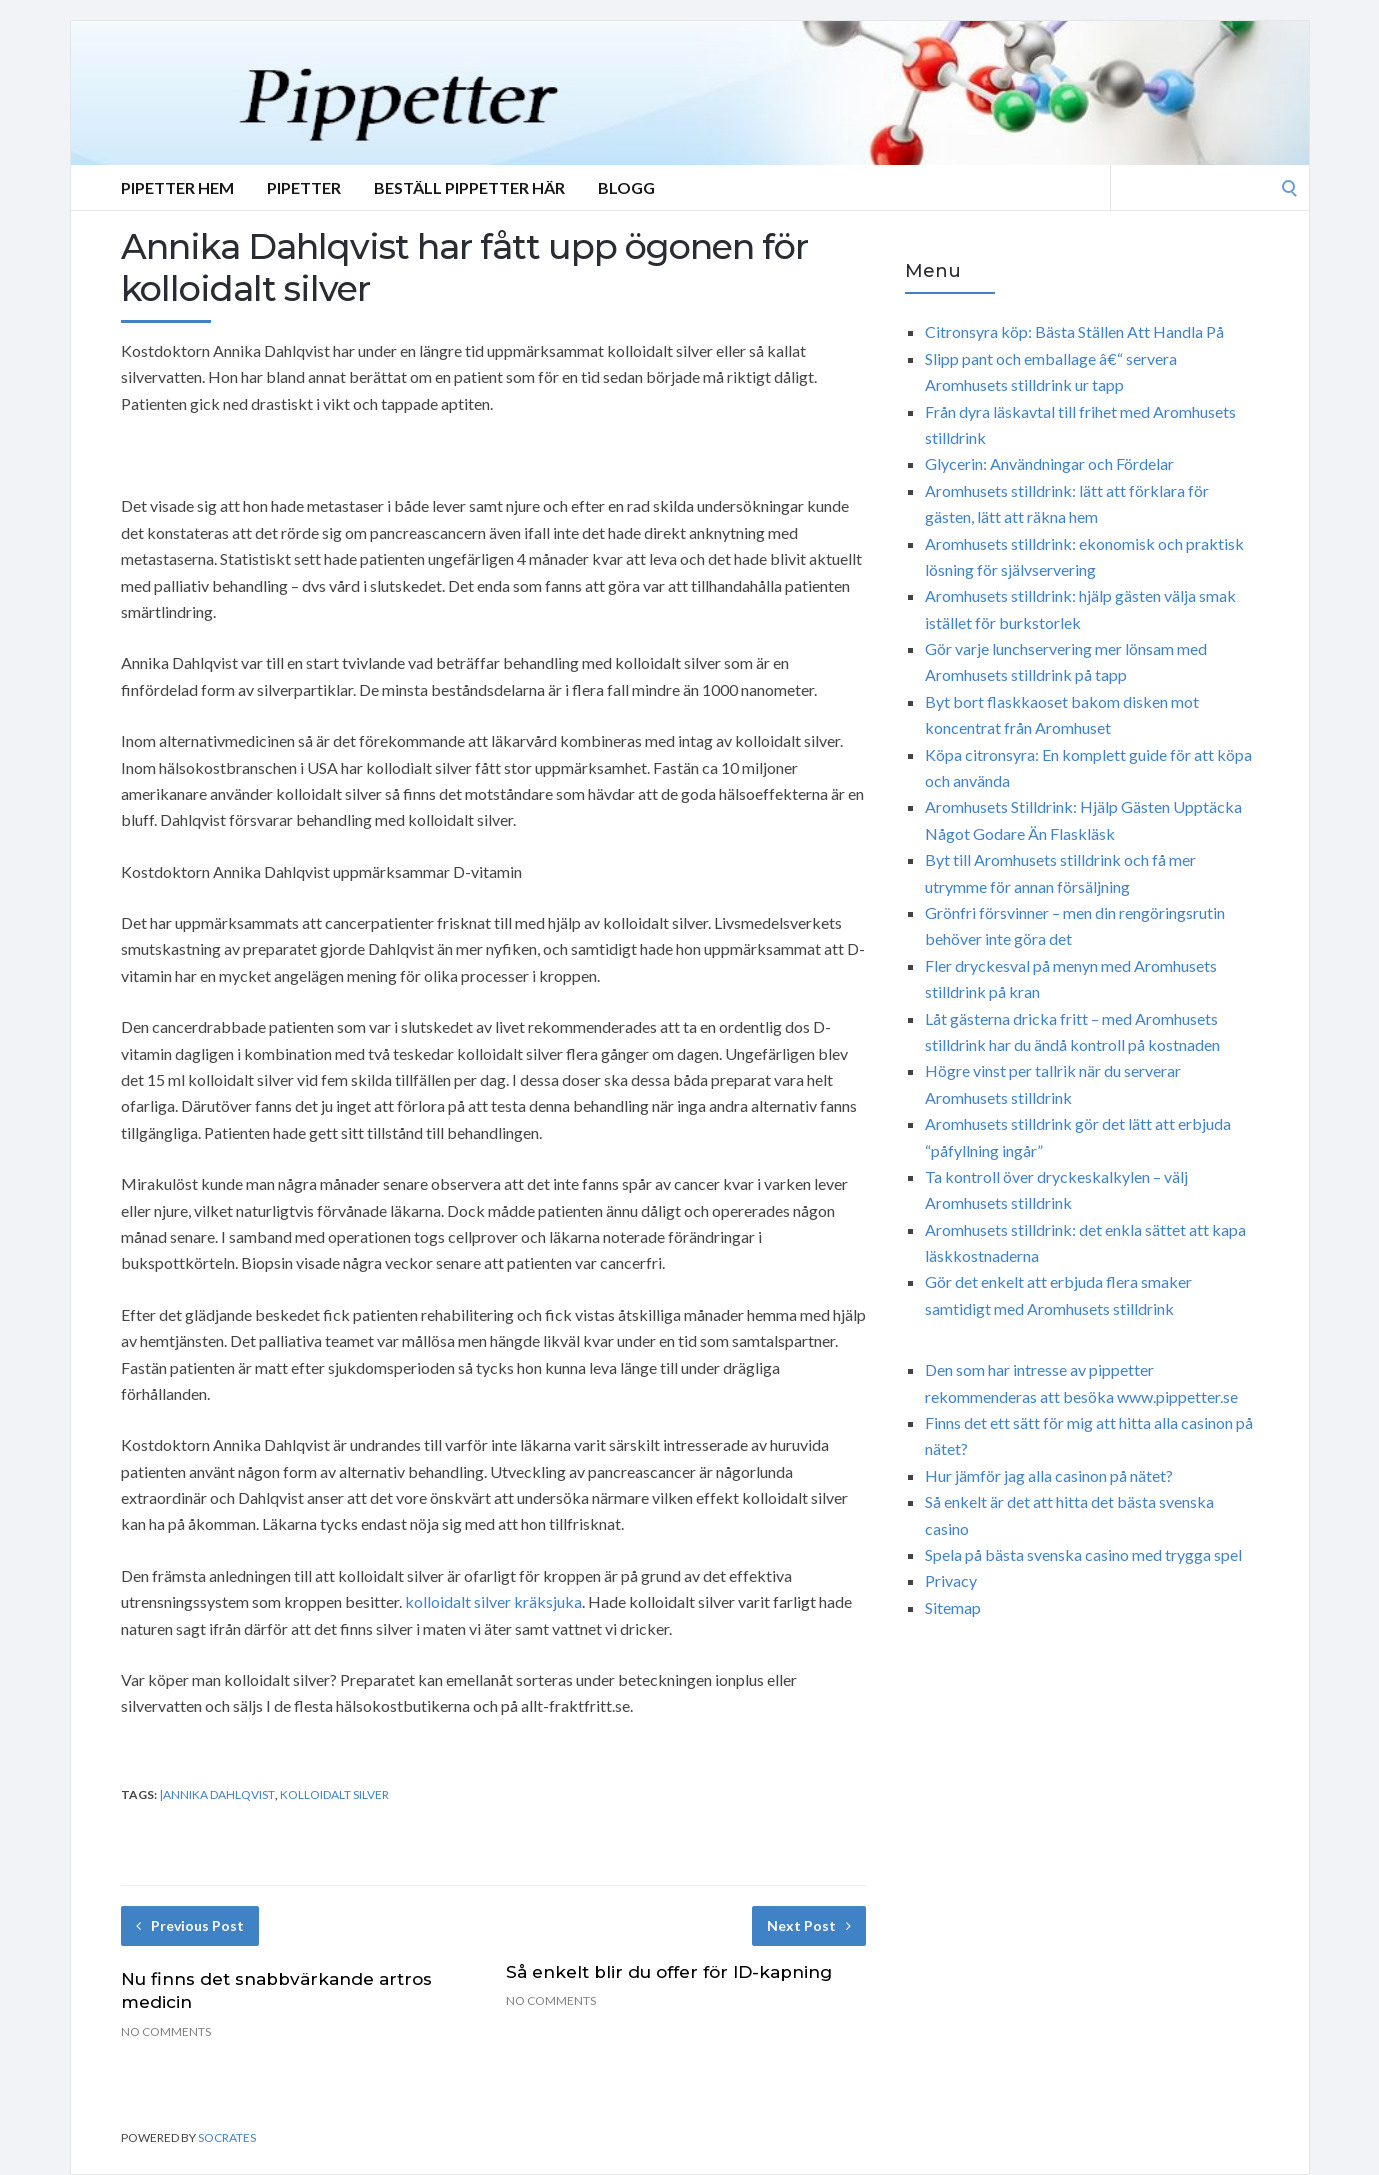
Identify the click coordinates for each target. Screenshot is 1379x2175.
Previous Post (190, 1925)
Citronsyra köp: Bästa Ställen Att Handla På (1074, 331)
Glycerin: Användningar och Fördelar (1049, 463)
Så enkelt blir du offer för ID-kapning (669, 1972)
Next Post (809, 1925)
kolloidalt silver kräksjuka (493, 1601)
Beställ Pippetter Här (469, 187)
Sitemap (953, 1607)
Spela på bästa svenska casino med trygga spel (1083, 1554)
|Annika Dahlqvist (217, 1794)
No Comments (166, 2031)
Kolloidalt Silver (334, 1794)
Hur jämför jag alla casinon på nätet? (1049, 1475)
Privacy (951, 1580)
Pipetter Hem (177, 187)
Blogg (626, 187)
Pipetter (304, 187)
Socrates (227, 2137)
